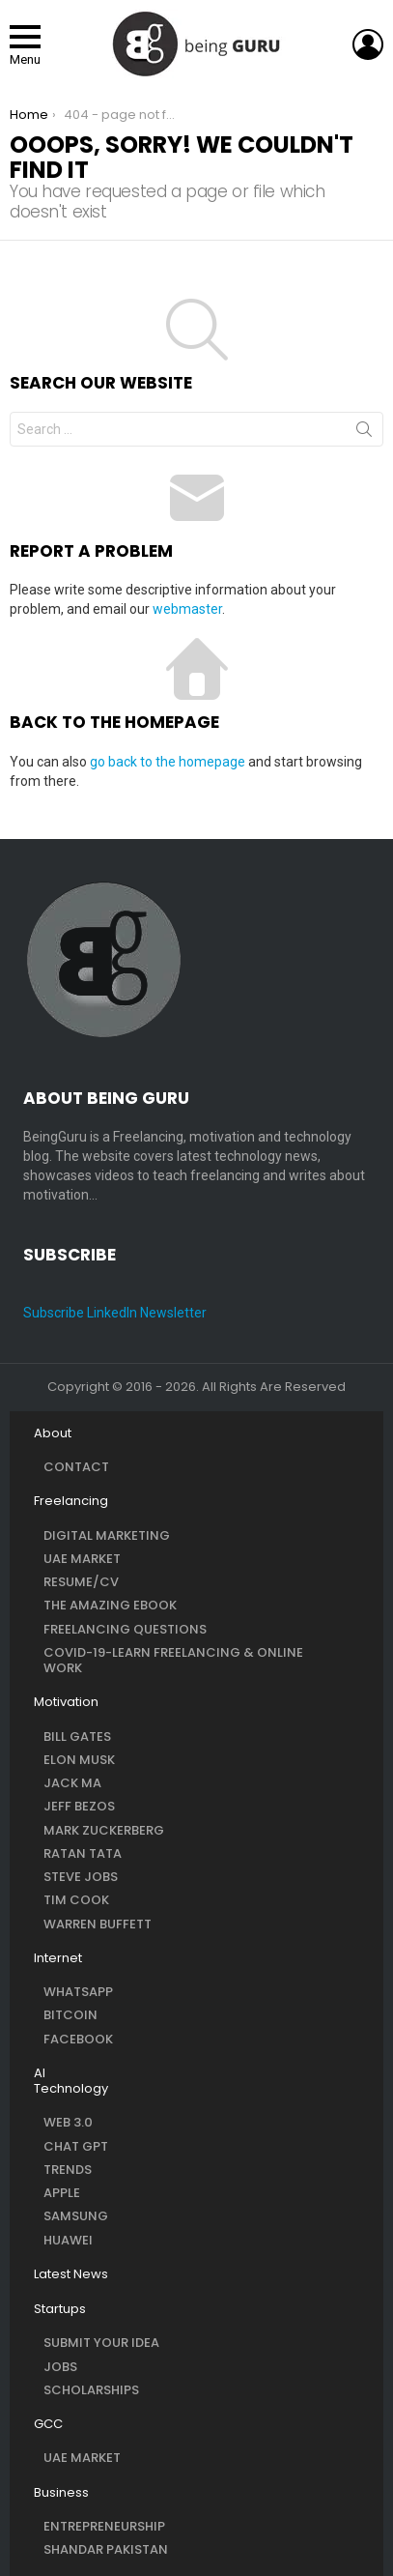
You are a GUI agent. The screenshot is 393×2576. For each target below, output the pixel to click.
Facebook (78, 2039)
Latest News (71, 2274)
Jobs (60, 2367)
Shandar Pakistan (105, 2549)
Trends (67, 2169)
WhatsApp (78, 1992)
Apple (61, 2193)
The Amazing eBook (110, 1605)
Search (364, 433)
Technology (71, 2089)
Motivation (66, 1702)
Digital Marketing (106, 1535)
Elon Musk (79, 1760)
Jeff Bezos (79, 1806)
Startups (60, 2309)
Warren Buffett (97, 1924)
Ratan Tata (82, 1853)
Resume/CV (81, 1582)
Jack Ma (72, 1783)
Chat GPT (75, 2146)
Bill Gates (77, 1736)
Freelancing (71, 1501)
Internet (58, 1958)
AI (39, 2073)
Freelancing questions (125, 1629)
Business (61, 2493)
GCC (48, 2424)
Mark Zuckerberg (103, 1830)
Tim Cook (76, 1900)
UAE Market (82, 1558)
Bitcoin (70, 2015)
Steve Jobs (80, 1876)
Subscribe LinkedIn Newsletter (115, 1312)
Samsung (75, 2216)
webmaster (187, 609)
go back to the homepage (167, 761)
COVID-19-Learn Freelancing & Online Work (173, 1660)
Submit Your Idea (101, 2342)
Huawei (68, 2240)
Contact (76, 1467)
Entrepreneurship (104, 2526)
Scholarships (91, 2390)
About (52, 1433)
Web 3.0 (68, 2122)
